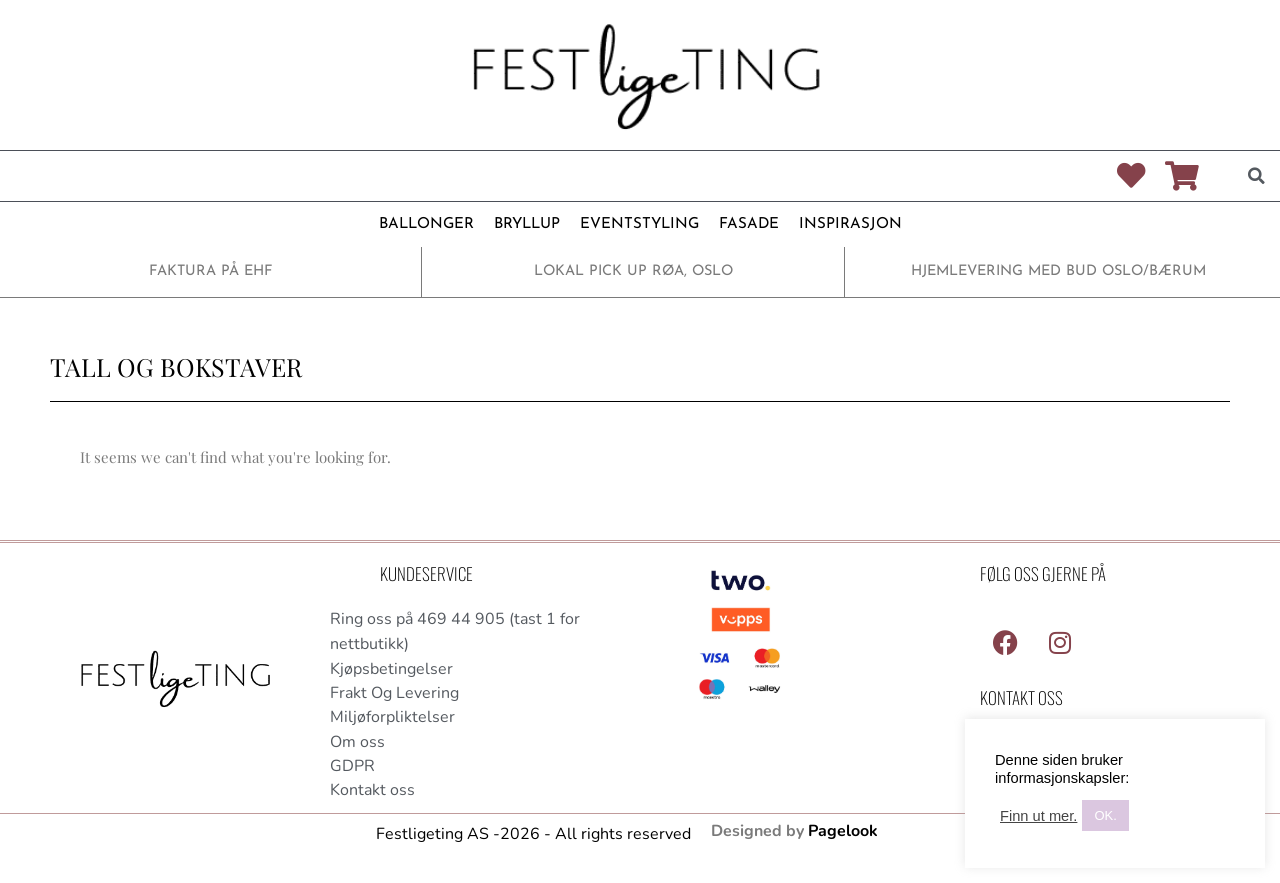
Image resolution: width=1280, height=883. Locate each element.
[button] (1256, 176)
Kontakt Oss (1021, 697)
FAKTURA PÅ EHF (211, 271)
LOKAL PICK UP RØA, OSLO (633, 271)
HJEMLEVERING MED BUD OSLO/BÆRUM (1058, 271)
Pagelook (843, 833)
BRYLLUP (527, 224)
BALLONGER (426, 224)
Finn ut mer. (1038, 816)
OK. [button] (1105, 815)
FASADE (749, 224)
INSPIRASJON (850, 224)
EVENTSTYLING (639, 224)
